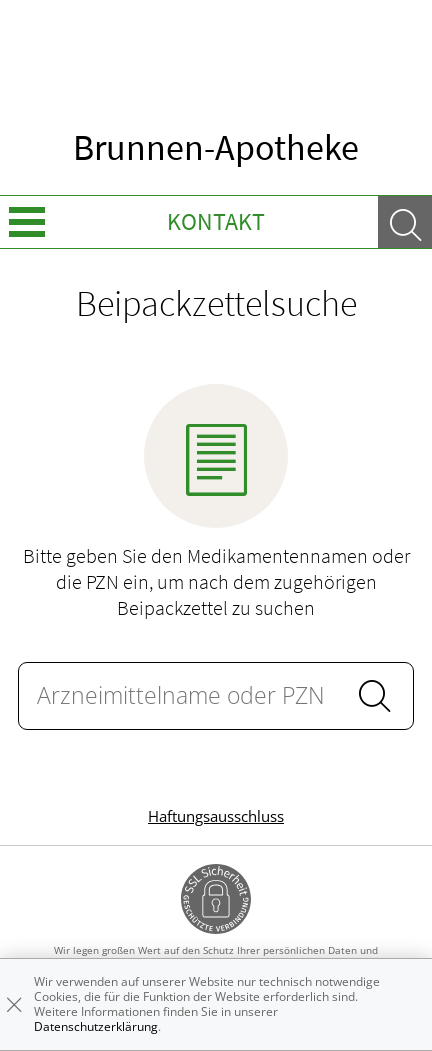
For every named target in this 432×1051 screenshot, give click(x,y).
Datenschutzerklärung (96, 1026)
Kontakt (216, 221)
